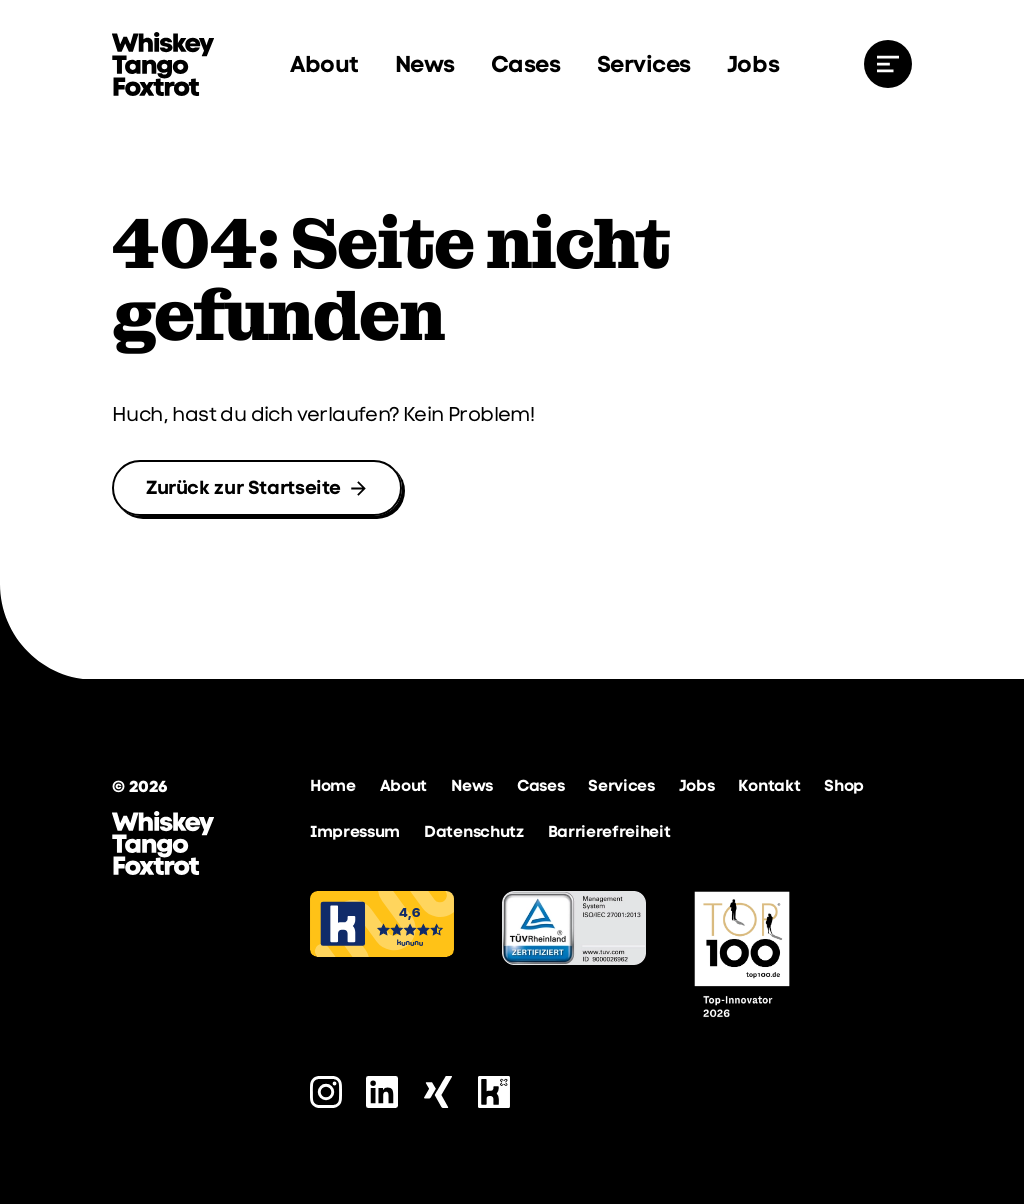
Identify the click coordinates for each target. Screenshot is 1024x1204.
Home (333, 785)
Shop (844, 785)
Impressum (355, 831)
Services (644, 64)
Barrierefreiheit (609, 831)
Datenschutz (473, 831)
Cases (526, 64)
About (324, 64)
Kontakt (769, 785)
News (425, 64)
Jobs (753, 64)
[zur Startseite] (163, 64)
